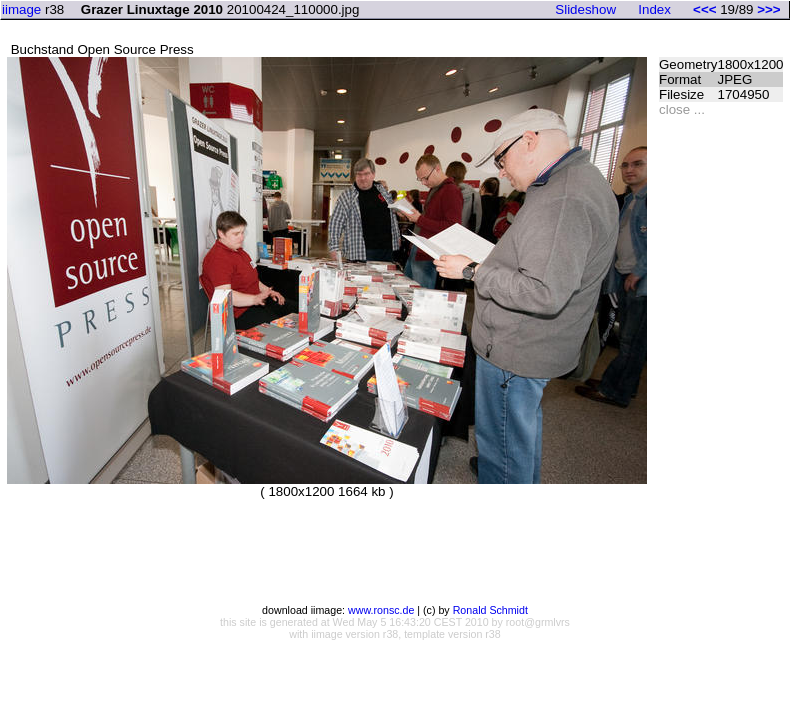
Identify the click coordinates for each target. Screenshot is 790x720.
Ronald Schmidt (490, 610)
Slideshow (585, 9)
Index (654, 9)
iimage (21, 9)
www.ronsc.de (381, 610)
